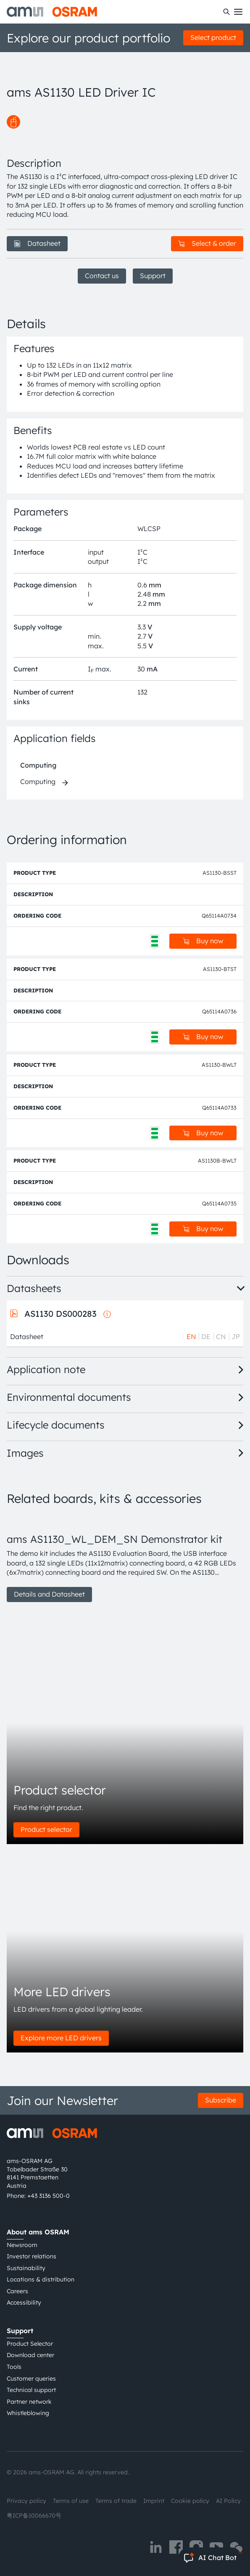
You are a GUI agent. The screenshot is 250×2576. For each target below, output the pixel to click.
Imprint (153, 2501)
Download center (30, 2355)
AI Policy (228, 2501)
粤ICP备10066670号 (34, 2515)
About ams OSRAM (38, 2232)
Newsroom (22, 2245)
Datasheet (37, 243)
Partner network (29, 2401)
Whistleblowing (28, 2413)
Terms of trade (116, 2501)
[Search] (226, 11)
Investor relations (31, 2256)
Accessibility (24, 2302)
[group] (125, 1558)
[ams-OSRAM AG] (52, 12)
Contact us (102, 275)
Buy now (203, 941)
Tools (14, 2367)
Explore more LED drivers (61, 2038)
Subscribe (220, 2100)
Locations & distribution (40, 2279)
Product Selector (30, 2343)
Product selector (46, 1829)
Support (153, 275)
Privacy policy (26, 2501)
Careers (17, 2291)
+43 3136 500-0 (48, 2196)
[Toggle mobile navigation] (238, 11)
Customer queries (31, 2378)
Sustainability (26, 2268)
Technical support (31, 2390)
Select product (213, 37)
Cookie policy (190, 2501)
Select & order (207, 243)
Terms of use (71, 2501)
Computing (38, 765)
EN (191, 1336)
